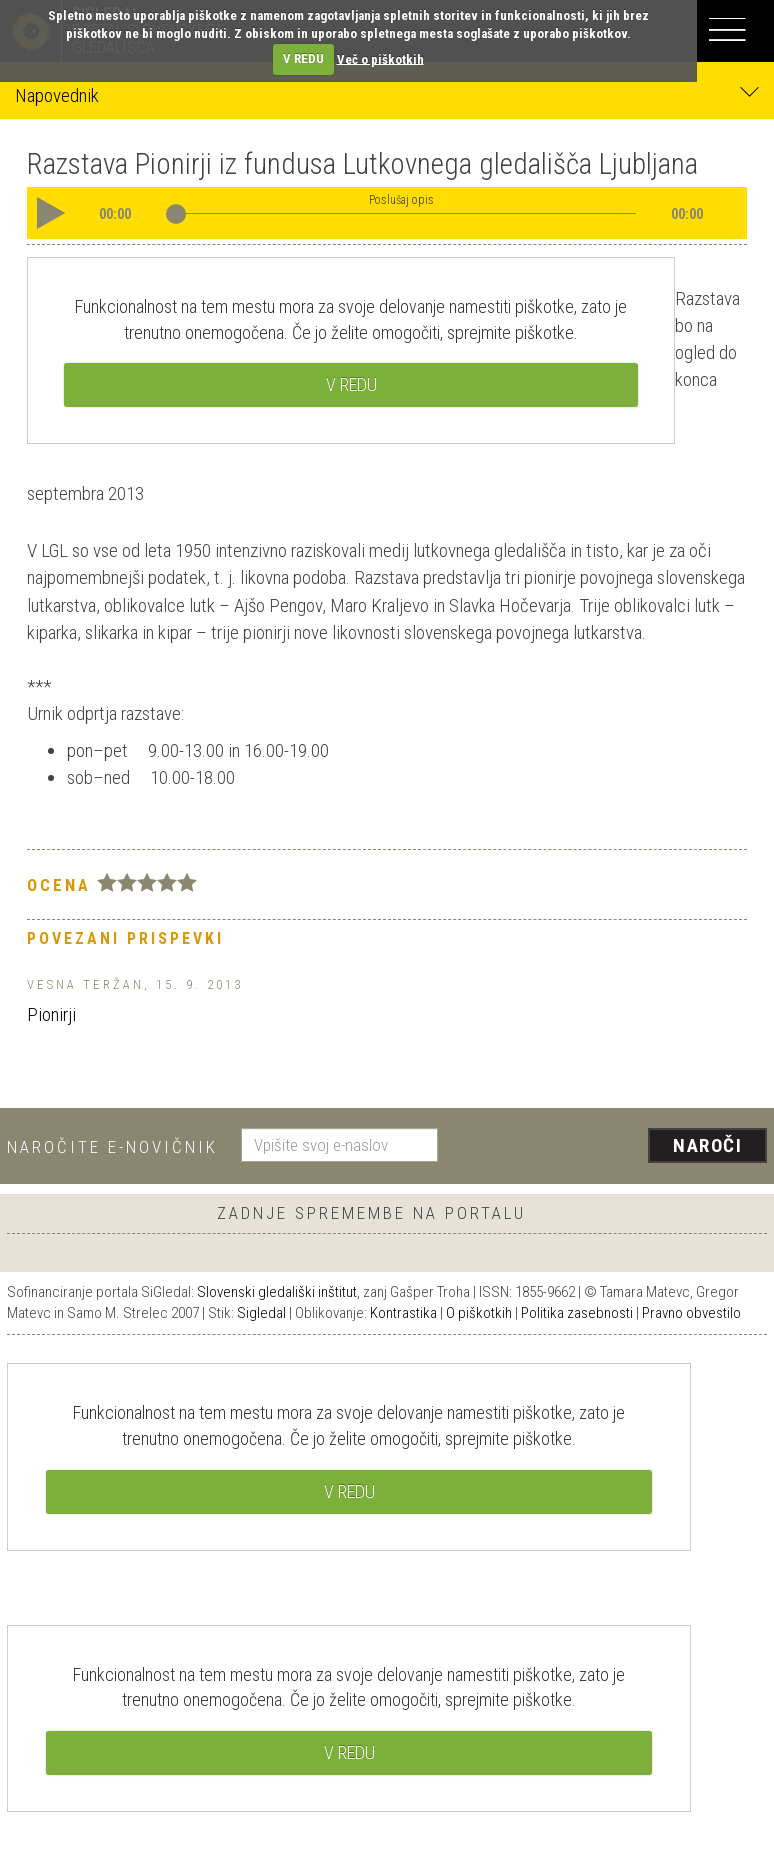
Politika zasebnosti (577, 1313)
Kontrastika (403, 1313)
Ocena (59, 885)
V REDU (303, 58)
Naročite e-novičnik (112, 1147)
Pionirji (51, 1014)
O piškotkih (479, 1313)
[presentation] (610, 1147)
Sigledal (261, 1313)
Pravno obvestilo (691, 1313)
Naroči (707, 1145)
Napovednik (387, 94)
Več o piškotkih (380, 58)
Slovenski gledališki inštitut (277, 1292)
